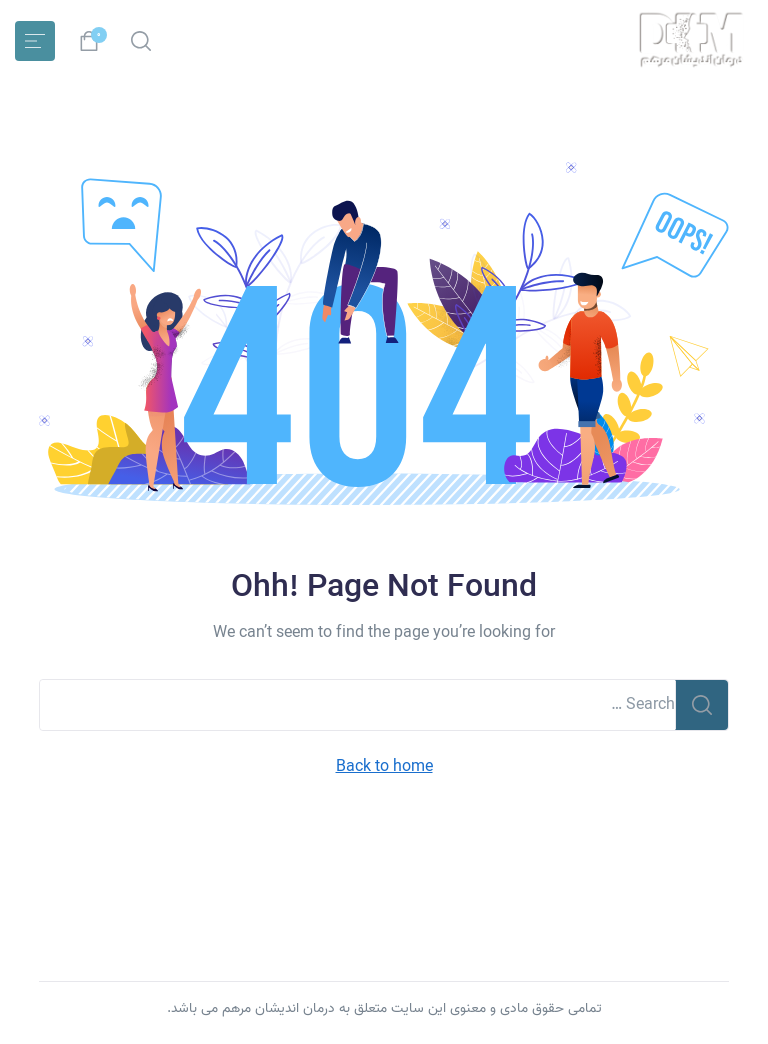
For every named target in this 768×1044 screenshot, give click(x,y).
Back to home (384, 767)
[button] (141, 41)
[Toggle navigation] (35, 41)
